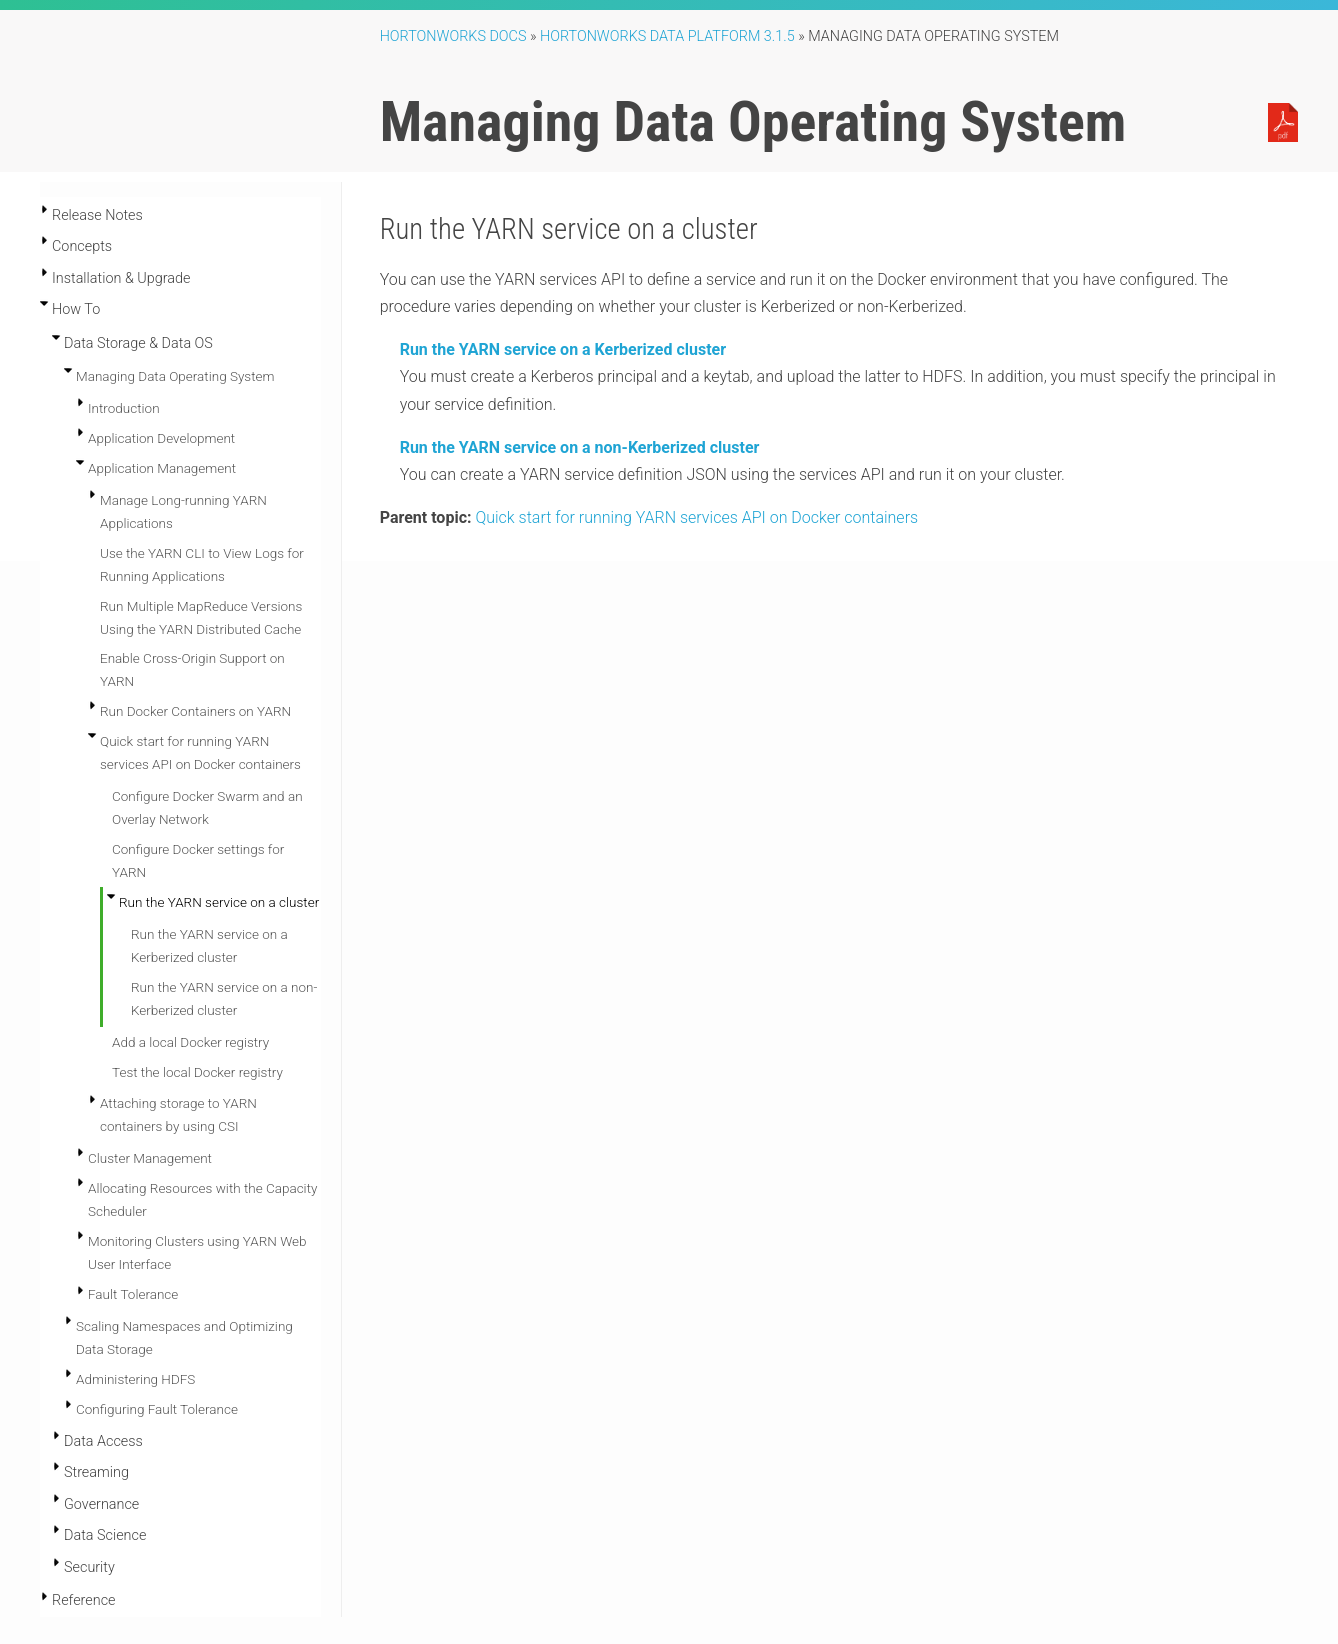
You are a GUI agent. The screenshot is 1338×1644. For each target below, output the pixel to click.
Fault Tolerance (133, 1294)
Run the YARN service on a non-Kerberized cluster (580, 447)
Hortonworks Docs (453, 36)
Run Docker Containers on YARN (195, 711)
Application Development (161, 438)
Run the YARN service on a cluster (219, 902)
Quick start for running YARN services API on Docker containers (696, 517)
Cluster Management (150, 1158)
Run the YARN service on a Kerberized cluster (563, 349)
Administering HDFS (135, 1379)
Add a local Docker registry (190, 1042)
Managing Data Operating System (175, 376)
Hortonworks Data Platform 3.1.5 (667, 36)
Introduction (124, 408)
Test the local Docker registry (197, 1072)
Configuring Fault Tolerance (157, 1409)
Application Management (162, 468)
